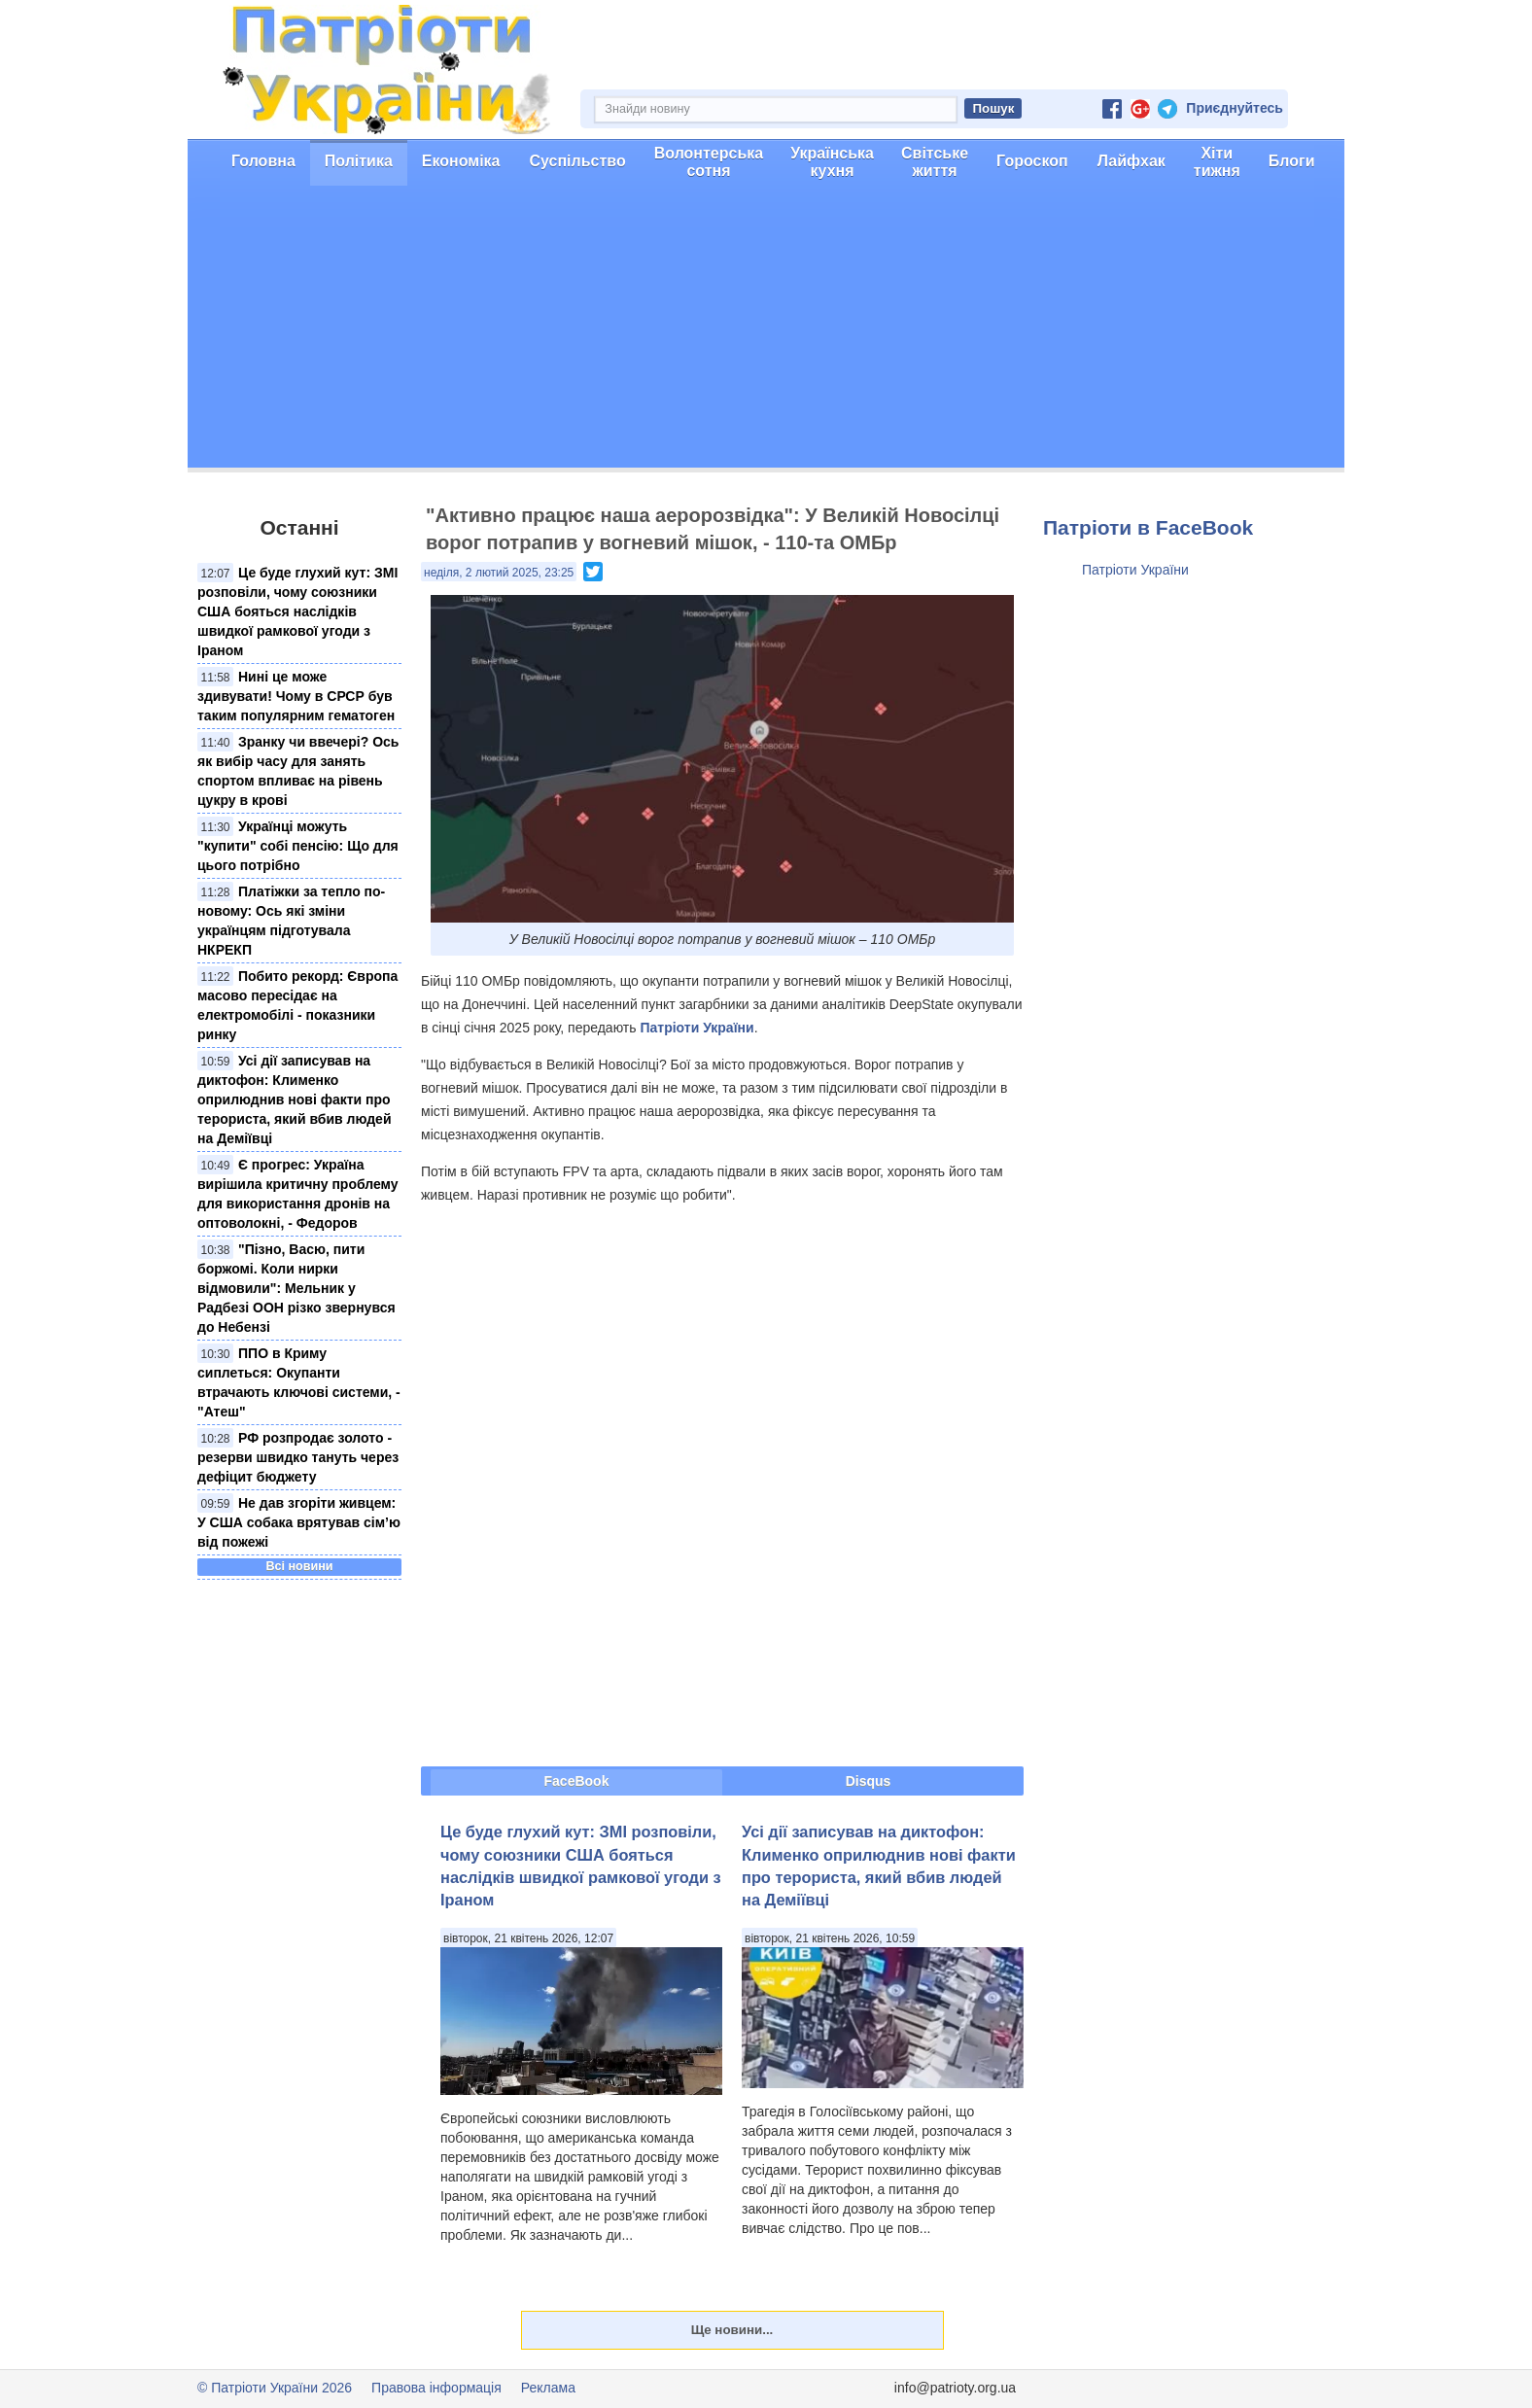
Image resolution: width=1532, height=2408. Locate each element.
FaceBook (576, 1781)
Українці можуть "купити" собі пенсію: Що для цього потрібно (298, 846)
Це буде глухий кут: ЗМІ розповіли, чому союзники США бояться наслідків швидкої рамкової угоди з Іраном (297, 611)
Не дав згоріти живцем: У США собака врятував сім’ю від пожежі (298, 1522)
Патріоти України (696, 1027)
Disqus (868, 1781)
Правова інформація (436, 2387)
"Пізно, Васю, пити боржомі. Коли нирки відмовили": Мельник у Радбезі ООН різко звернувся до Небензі (296, 1288)
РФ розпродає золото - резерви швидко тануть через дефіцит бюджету (298, 1457)
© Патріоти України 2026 (274, 2387)
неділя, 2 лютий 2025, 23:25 (499, 572)
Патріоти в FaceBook (1148, 527)
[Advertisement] (766, 331)
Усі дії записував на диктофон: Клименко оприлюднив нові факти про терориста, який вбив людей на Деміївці (294, 1099)
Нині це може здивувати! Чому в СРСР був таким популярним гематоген (296, 696)
